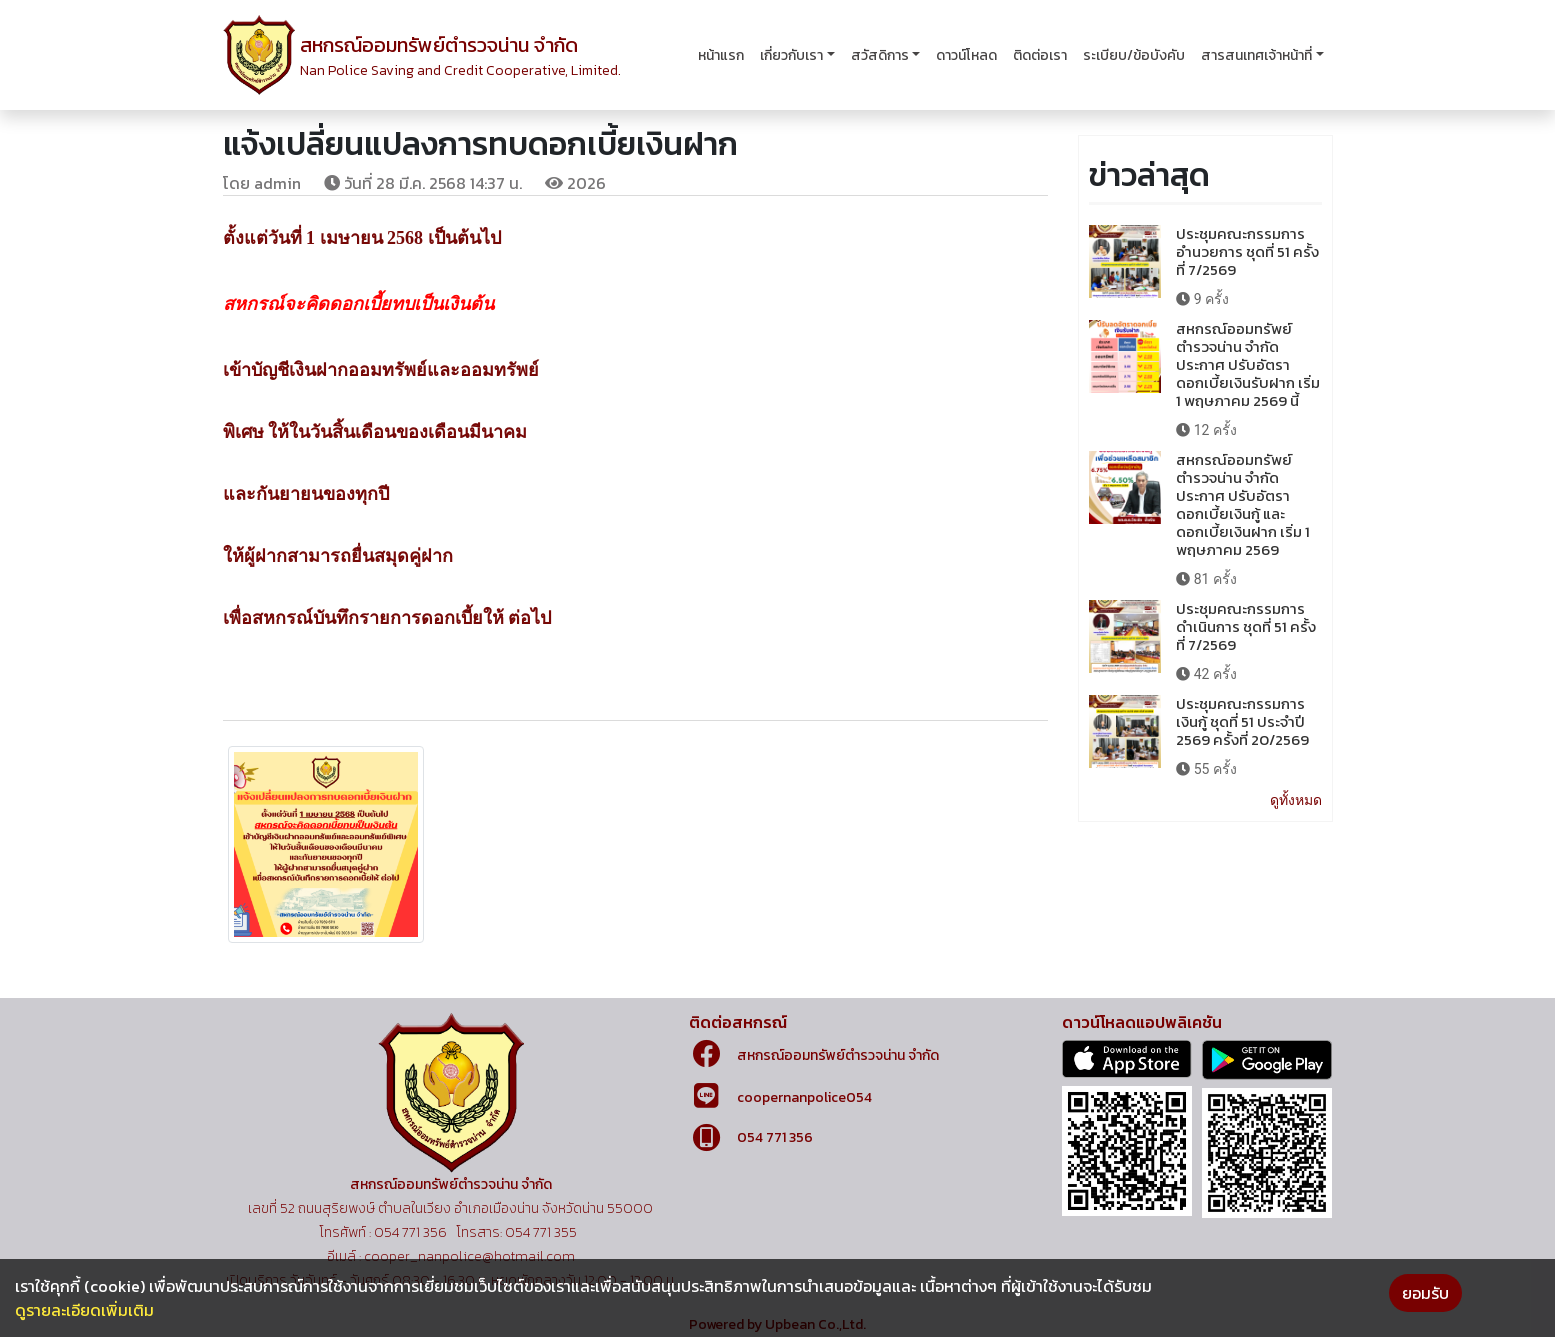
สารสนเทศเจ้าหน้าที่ (1256, 55)
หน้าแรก (721, 55)
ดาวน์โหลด (966, 55)
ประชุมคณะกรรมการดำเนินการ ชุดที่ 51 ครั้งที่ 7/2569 (1246, 626)
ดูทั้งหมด (1296, 800)
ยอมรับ (1425, 1293)
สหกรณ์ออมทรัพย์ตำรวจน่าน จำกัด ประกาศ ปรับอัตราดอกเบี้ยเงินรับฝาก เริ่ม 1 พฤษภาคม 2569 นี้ (1248, 364)
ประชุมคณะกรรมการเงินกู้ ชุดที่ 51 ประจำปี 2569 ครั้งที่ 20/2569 (1242, 721)
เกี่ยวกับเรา (791, 55)
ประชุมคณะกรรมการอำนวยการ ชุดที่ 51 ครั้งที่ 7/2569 (1247, 251)
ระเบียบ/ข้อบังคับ (1134, 55)
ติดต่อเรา (1040, 55)
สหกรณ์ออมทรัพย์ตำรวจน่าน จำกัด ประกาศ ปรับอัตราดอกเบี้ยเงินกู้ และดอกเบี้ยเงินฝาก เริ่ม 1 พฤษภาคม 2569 (1243, 504)
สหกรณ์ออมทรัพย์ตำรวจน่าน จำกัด (838, 1055)
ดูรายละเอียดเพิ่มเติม (84, 1310)
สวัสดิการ (880, 55)
